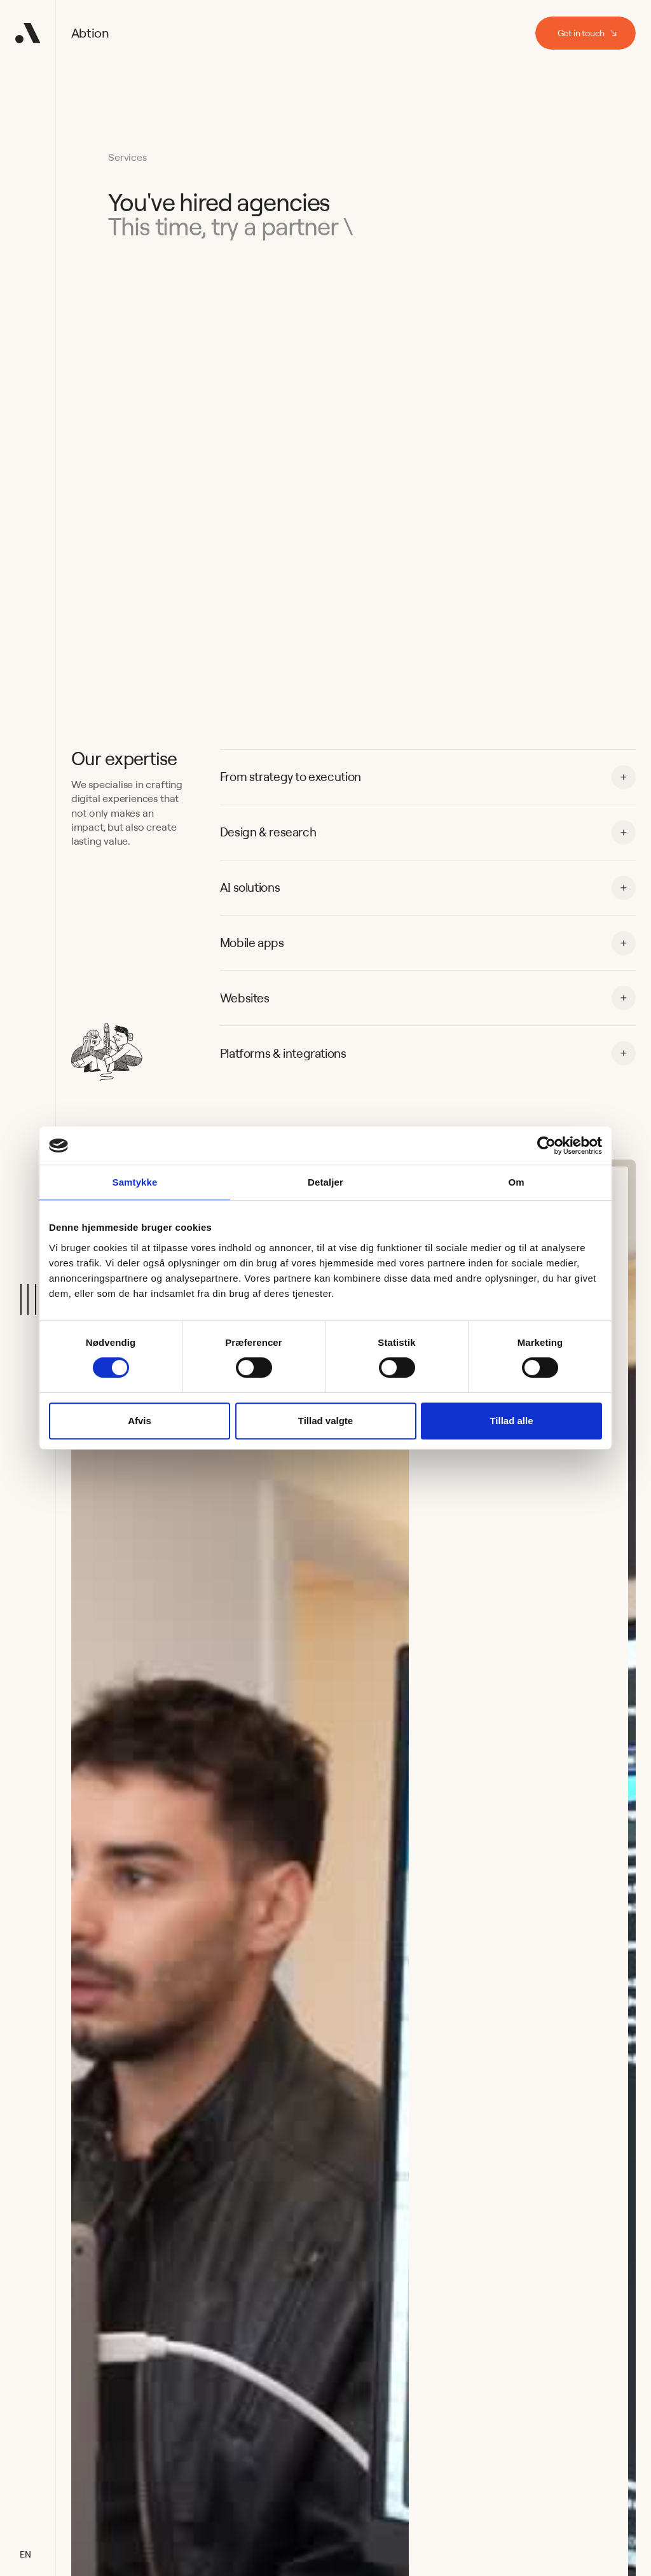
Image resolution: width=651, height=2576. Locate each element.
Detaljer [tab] (325, 1182)
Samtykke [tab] (135, 1182)
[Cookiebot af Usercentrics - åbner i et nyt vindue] (546, 1145)
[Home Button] (28, 33)
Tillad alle (511, 1420)
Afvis (139, 1420)
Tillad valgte (325, 1420)
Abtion (90, 33)
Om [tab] (516, 1182)
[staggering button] (585, 33)
